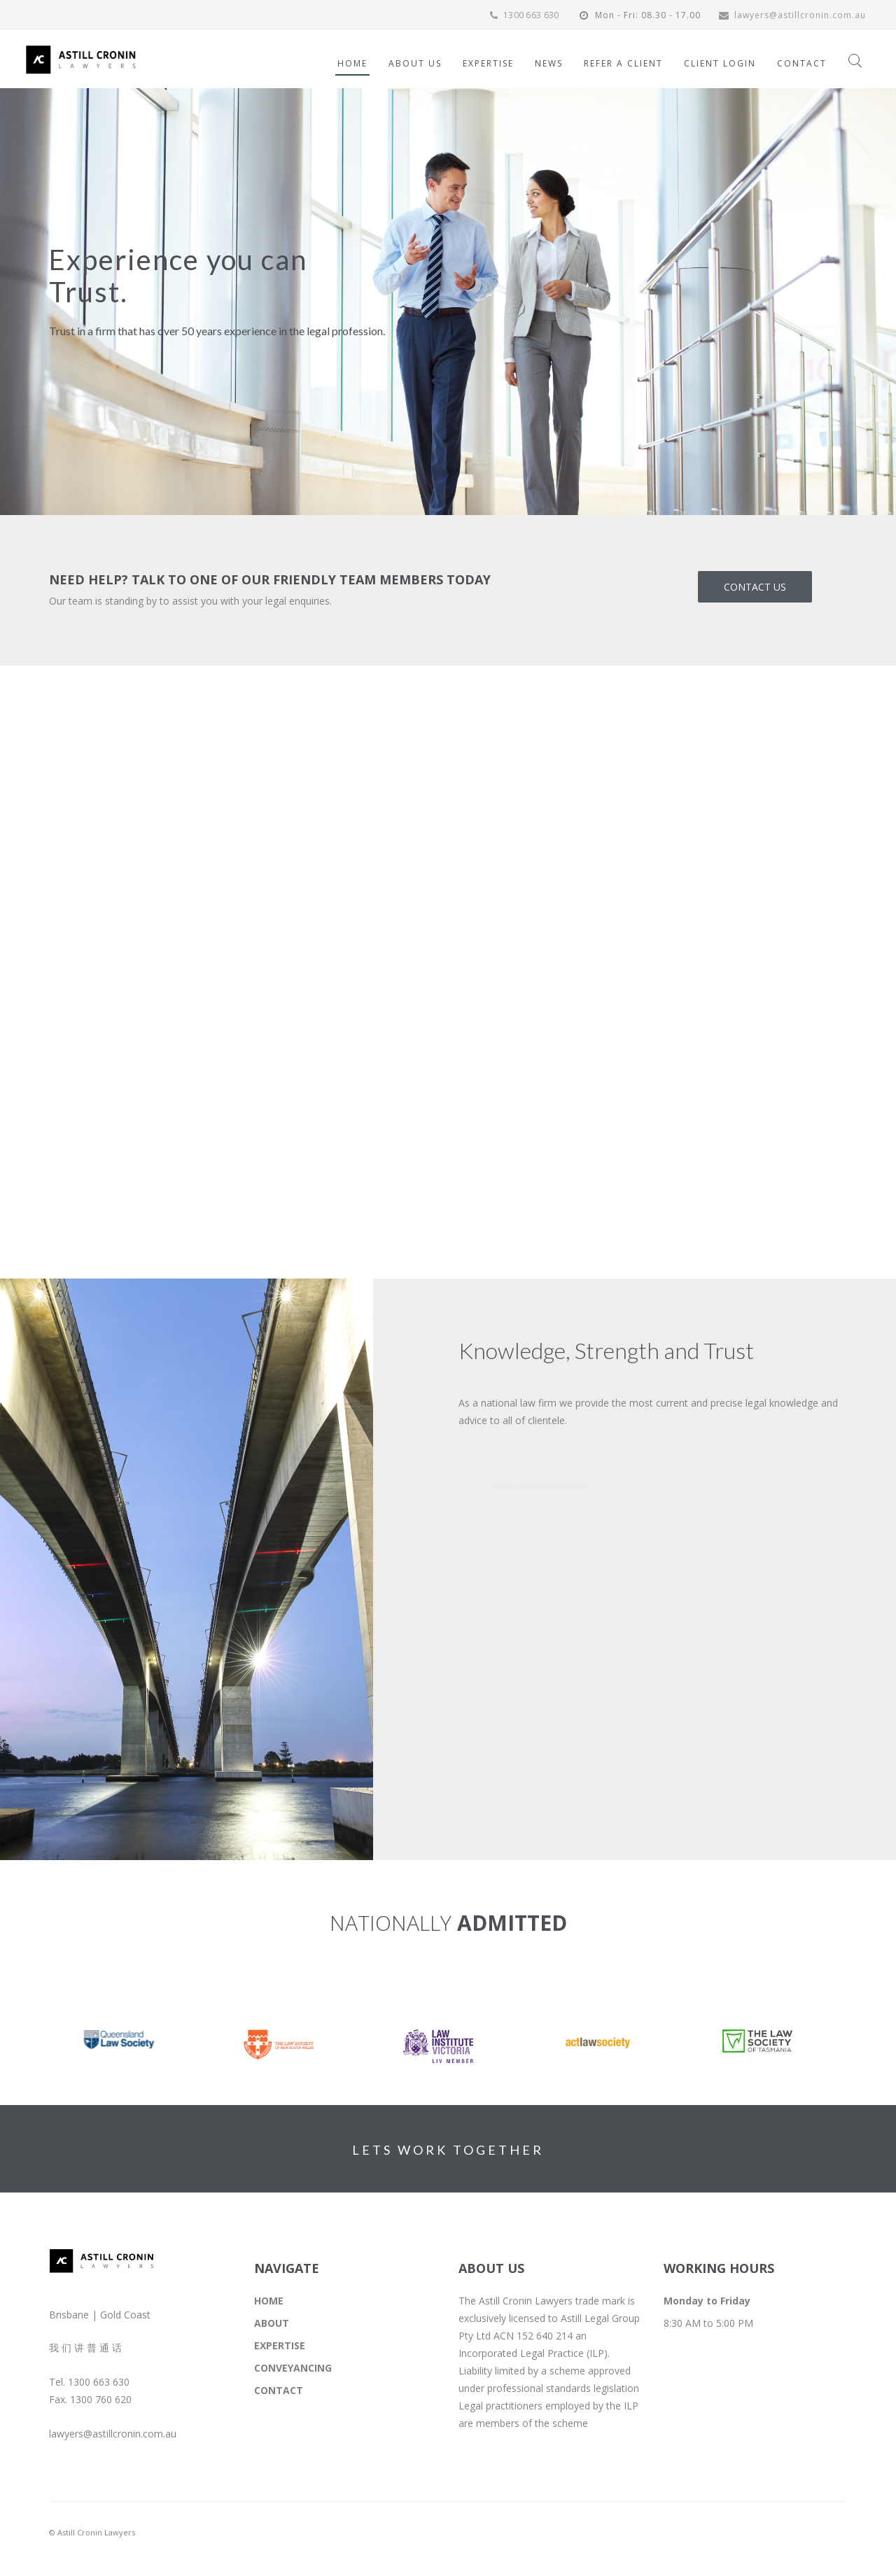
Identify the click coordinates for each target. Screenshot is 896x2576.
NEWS (549, 63)
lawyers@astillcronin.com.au (792, 15)
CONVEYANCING (293, 2367)
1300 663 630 (523, 15)
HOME (269, 2300)
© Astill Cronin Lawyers (92, 2532)
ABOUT (271, 2323)
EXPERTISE (279, 2345)
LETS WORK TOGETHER (448, 2150)
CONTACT (278, 2390)
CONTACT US (755, 586)
